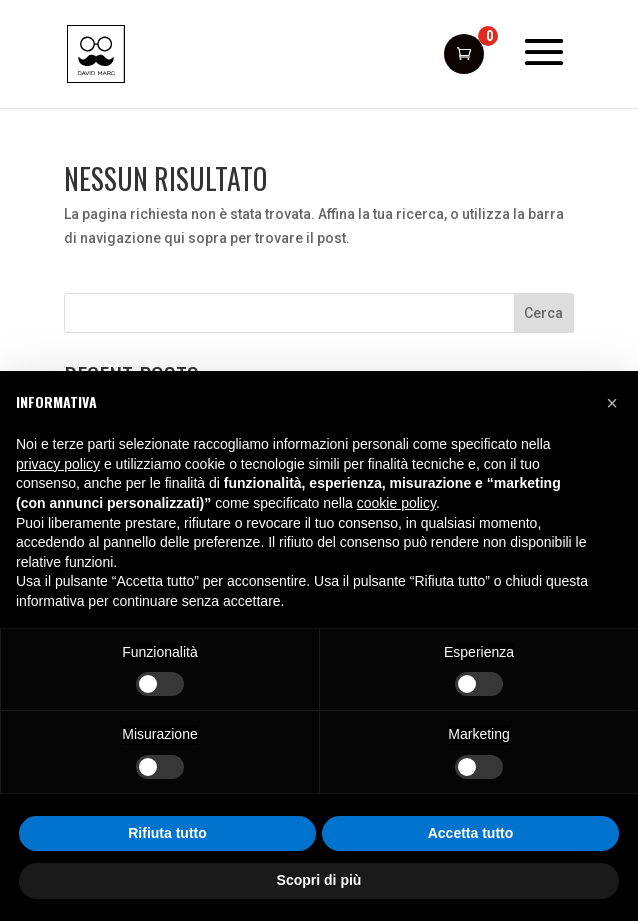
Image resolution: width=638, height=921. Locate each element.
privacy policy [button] (58, 464)
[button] (612, 403)
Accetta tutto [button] (471, 833)
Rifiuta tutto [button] (167, 833)
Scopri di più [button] (319, 880)
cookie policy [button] (396, 503)
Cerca (543, 313)
